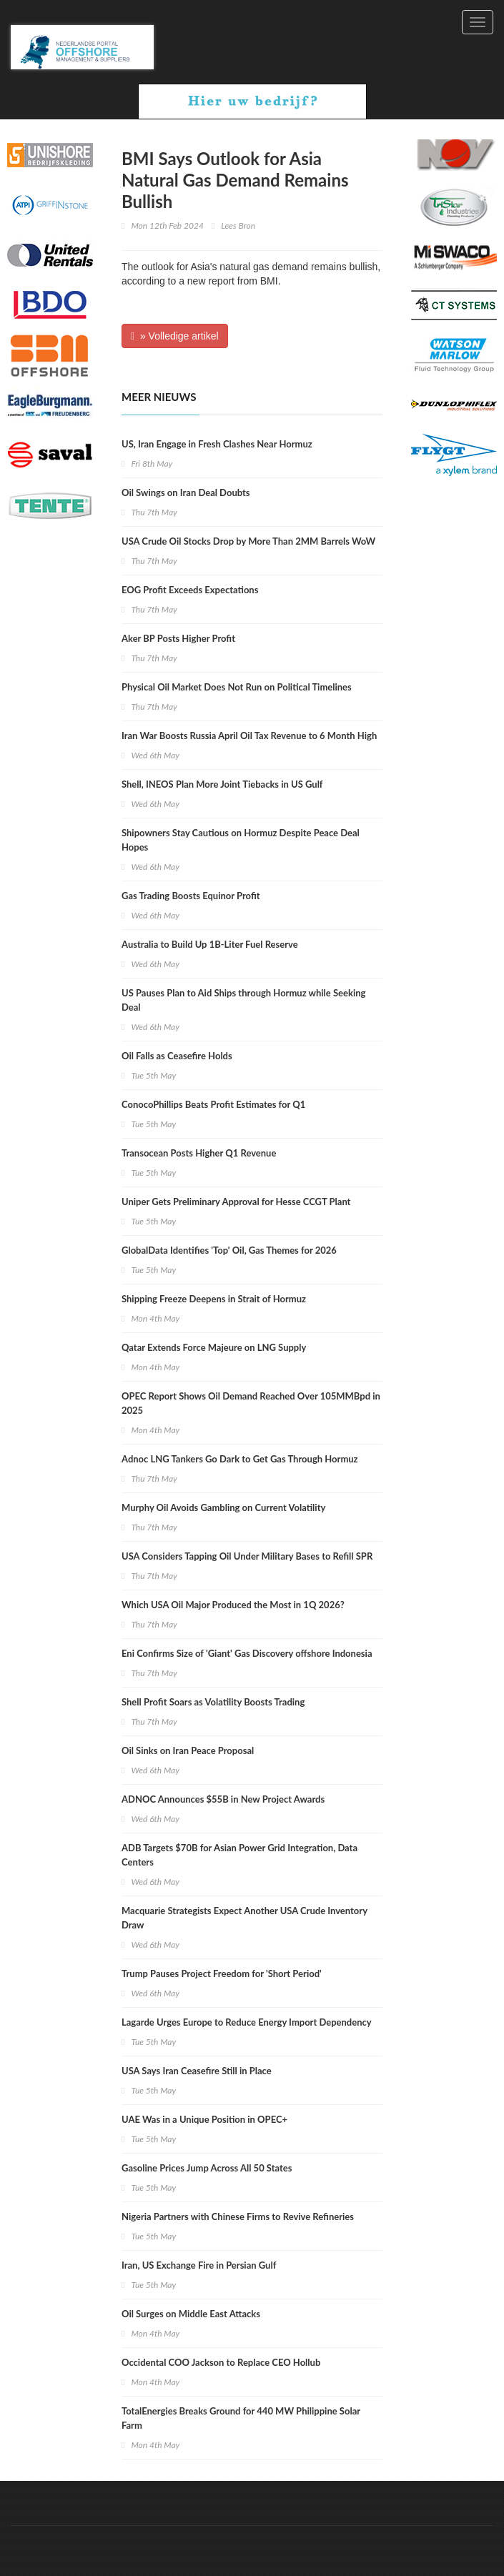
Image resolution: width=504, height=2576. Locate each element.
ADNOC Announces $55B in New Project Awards (223, 1799)
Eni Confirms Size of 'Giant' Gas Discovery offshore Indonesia (247, 1653)
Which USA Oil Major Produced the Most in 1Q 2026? (233, 1604)
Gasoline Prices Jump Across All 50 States (207, 2168)
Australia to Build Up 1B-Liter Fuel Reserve (210, 944)
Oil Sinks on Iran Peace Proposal (188, 1750)
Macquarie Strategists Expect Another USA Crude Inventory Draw (244, 1918)
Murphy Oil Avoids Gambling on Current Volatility (223, 1507)
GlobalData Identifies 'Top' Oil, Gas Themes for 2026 (229, 1250)
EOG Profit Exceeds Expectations (190, 589)
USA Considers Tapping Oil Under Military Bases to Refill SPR (247, 1556)
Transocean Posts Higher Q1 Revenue (199, 1153)
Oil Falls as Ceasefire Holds (177, 1055)
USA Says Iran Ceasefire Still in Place (197, 2070)
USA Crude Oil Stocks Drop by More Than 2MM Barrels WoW (248, 541)
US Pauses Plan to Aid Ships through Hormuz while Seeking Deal (243, 1000)
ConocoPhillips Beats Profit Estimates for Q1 (213, 1104)
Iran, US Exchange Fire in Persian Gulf (199, 2265)
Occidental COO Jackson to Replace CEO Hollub (221, 2362)
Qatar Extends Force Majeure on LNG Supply (214, 1347)
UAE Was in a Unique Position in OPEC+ (204, 2119)
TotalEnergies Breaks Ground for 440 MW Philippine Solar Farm (241, 2418)
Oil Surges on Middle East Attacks (191, 2313)
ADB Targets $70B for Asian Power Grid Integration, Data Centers (239, 1855)
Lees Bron (238, 225)
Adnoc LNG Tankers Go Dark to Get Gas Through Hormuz (240, 1459)
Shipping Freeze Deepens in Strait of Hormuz (214, 1298)
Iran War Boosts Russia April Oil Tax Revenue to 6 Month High (249, 735)
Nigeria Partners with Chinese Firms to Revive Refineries (238, 2216)
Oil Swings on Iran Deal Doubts (186, 492)
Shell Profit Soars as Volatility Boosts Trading (213, 1702)
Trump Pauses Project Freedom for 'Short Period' (222, 1973)
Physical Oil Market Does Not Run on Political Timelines (237, 687)
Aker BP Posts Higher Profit (178, 638)
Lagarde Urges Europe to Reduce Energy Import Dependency (247, 2022)
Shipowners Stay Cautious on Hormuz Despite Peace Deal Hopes (241, 840)
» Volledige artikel (175, 336)
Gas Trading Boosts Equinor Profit (191, 895)
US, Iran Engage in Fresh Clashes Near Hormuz (217, 444)
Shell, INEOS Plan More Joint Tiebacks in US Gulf (222, 784)
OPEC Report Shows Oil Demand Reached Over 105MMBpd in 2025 (251, 1403)
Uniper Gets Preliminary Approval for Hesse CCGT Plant (236, 1201)
